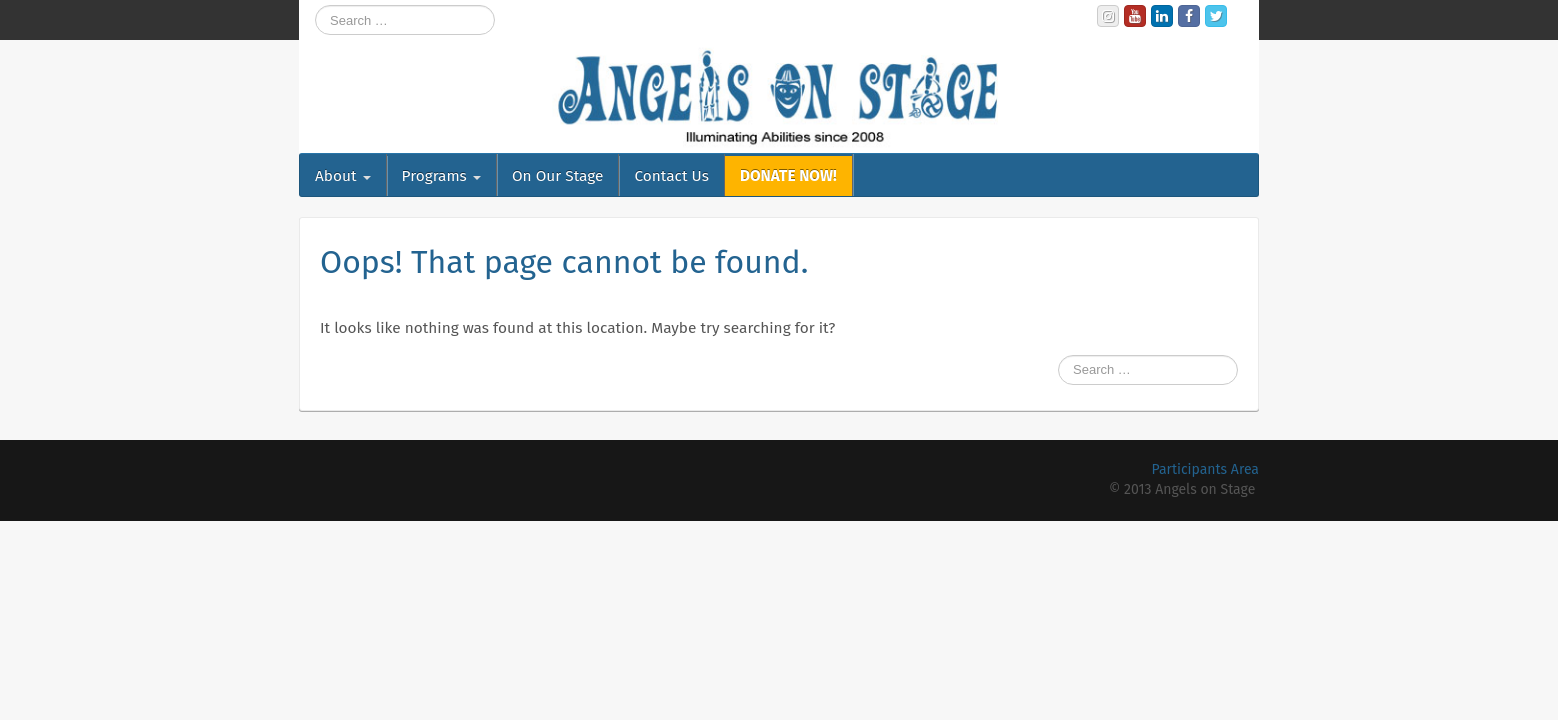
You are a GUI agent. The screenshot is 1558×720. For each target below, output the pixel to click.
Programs (441, 176)
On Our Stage (558, 176)
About (343, 176)
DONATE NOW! (788, 176)
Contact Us (671, 176)
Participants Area (1205, 469)
